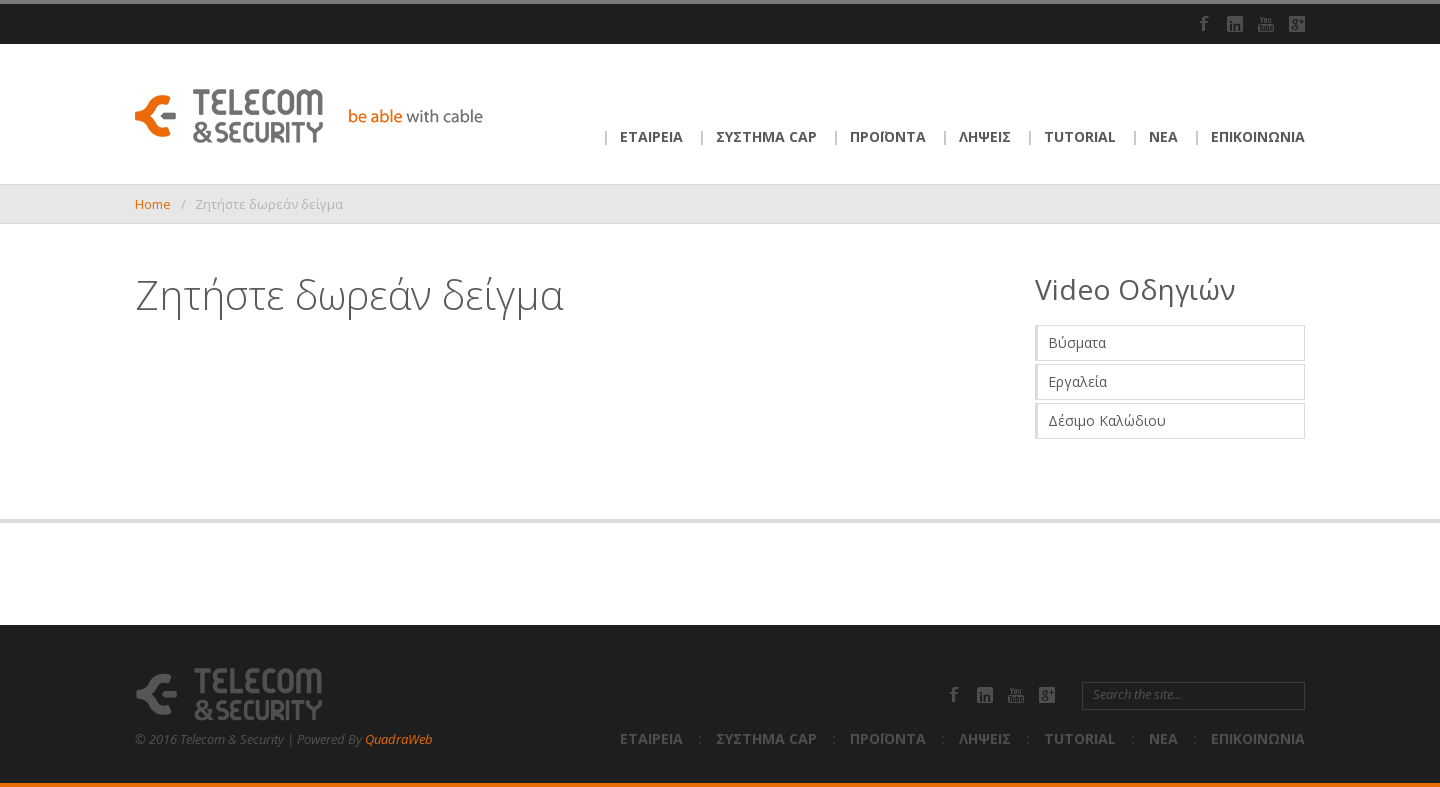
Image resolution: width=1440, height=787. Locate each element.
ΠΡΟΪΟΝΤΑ (888, 136)
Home (153, 204)
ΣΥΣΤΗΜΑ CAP (766, 136)
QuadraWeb (399, 739)
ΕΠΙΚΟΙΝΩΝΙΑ (1258, 136)
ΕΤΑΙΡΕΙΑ (651, 136)
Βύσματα (1077, 342)
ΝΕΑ (1163, 136)
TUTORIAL (1080, 136)
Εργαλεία (1077, 381)
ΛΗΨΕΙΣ (985, 136)
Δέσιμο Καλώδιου (1107, 420)
